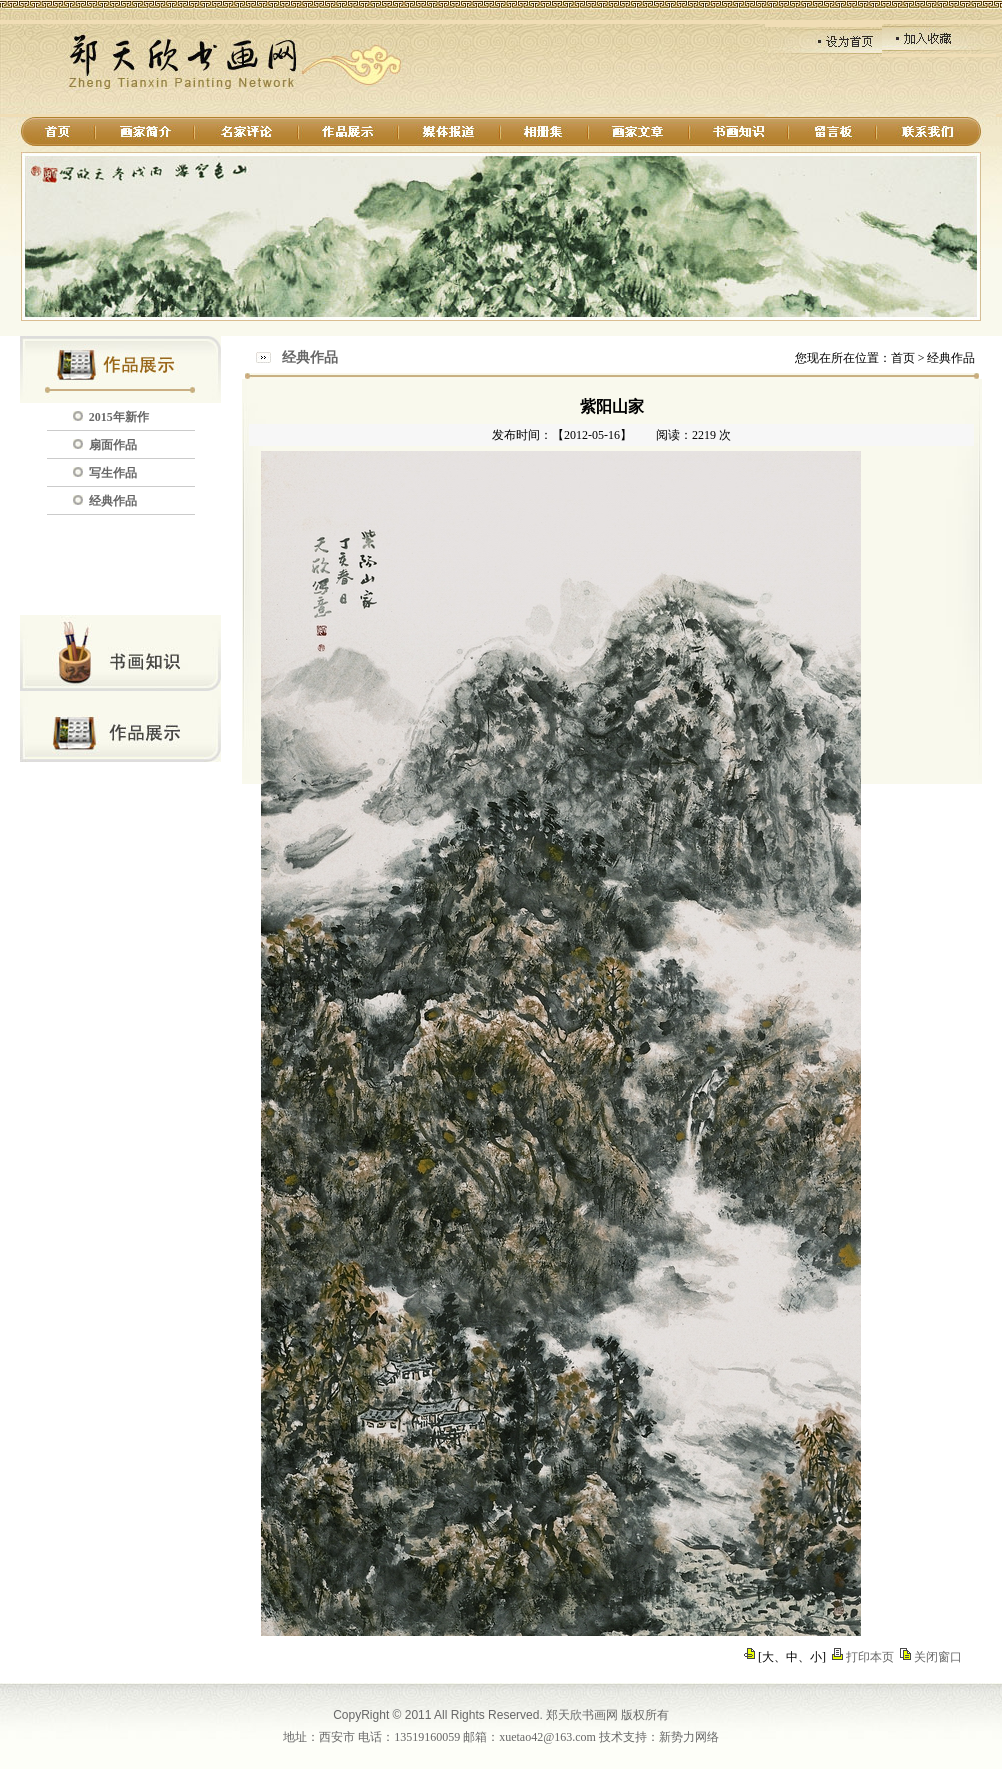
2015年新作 (119, 417)
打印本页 (870, 1657)
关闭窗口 (938, 1657)
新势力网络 (689, 1737)
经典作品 (113, 501)
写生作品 (113, 473)
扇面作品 (113, 445)
